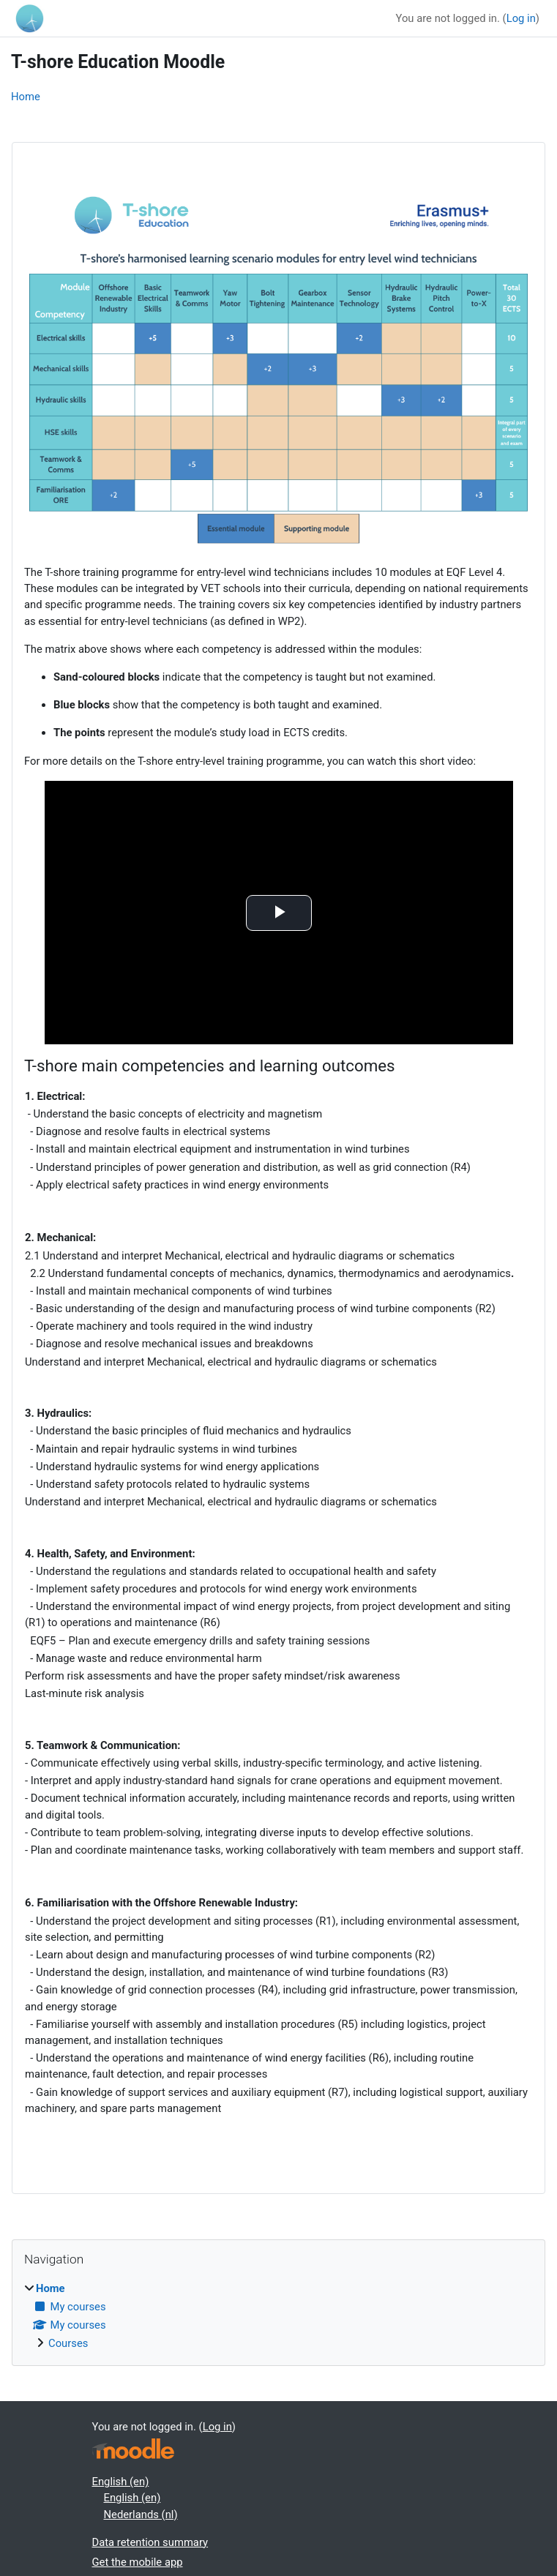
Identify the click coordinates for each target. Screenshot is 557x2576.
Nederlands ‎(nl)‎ (141, 2514)
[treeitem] (278, 2316)
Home (25, 96)
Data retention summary (150, 2542)
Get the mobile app (137, 2562)
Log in (521, 18)
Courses (68, 2343)
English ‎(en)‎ (120, 2481)
